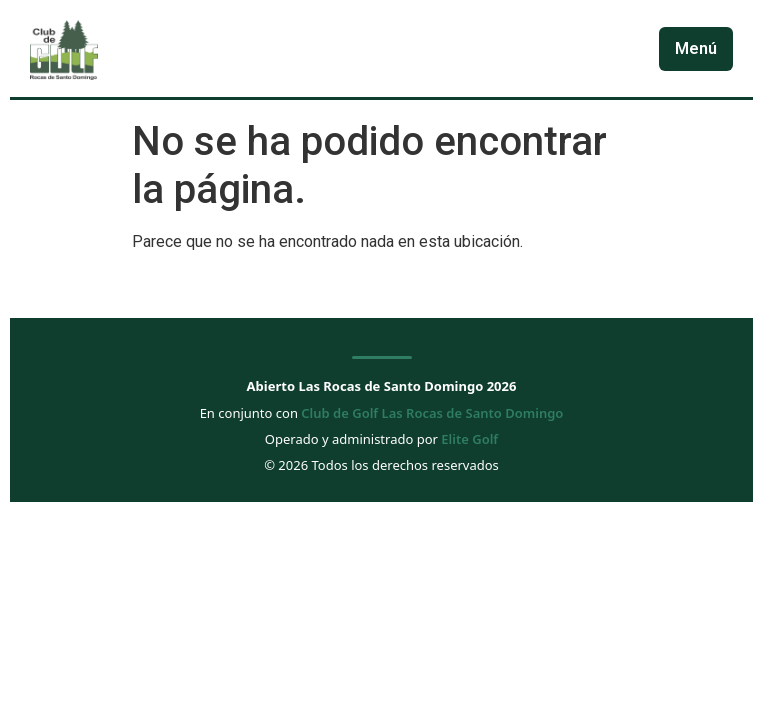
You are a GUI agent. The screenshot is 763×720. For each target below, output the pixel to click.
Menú (696, 48)
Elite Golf (469, 439)
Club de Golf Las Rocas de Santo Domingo (432, 413)
